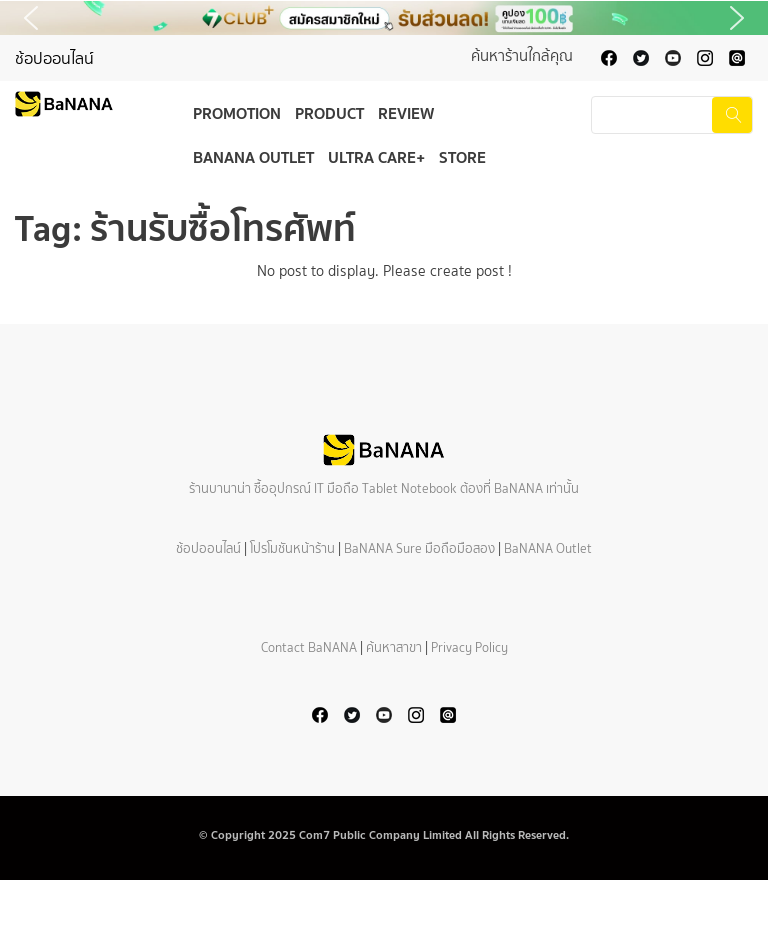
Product (329, 113)
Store (462, 157)
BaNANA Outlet (253, 157)
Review (406, 113)
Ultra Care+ (376, 157)
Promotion (237, 113)
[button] (384, 18)
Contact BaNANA (309, 647)
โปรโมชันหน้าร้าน (292, 548)
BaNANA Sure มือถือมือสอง (419, 548)
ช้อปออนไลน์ (54, 58)
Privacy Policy (469, 647)
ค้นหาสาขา (394, 647)
